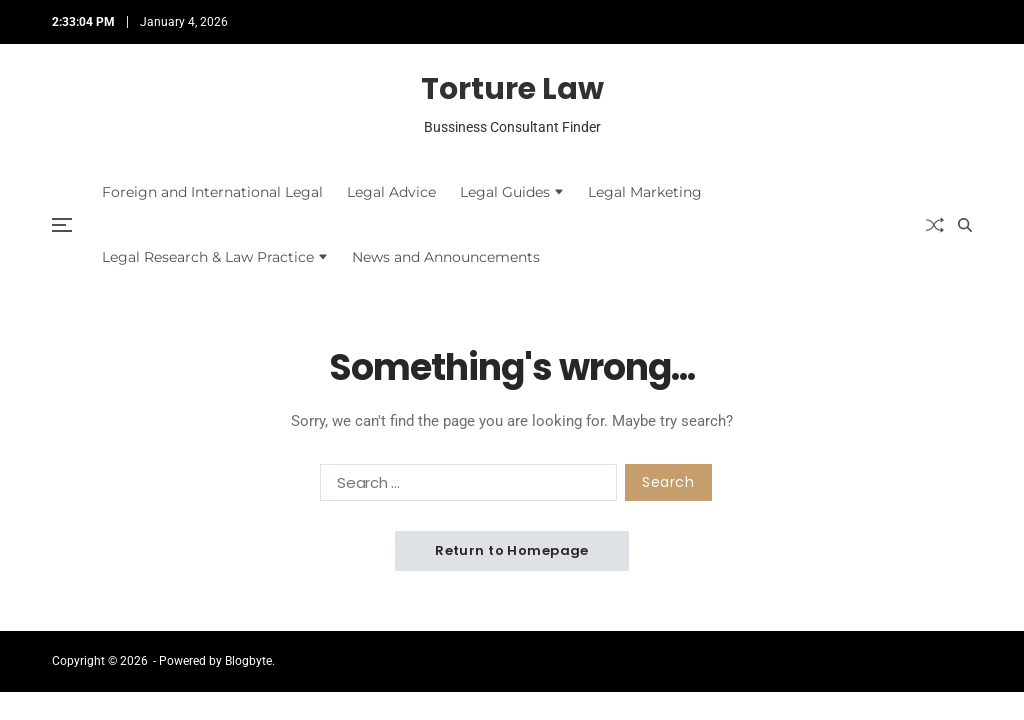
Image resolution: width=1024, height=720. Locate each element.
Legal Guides (512, 192)
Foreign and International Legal (212, 192)
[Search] (965, 225)
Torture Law (512, 89)
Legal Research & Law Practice (215, 257)
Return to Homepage (512, 550)
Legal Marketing (645, 192)
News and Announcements (446, 257)
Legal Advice (391, 192)
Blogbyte (248, 661)
